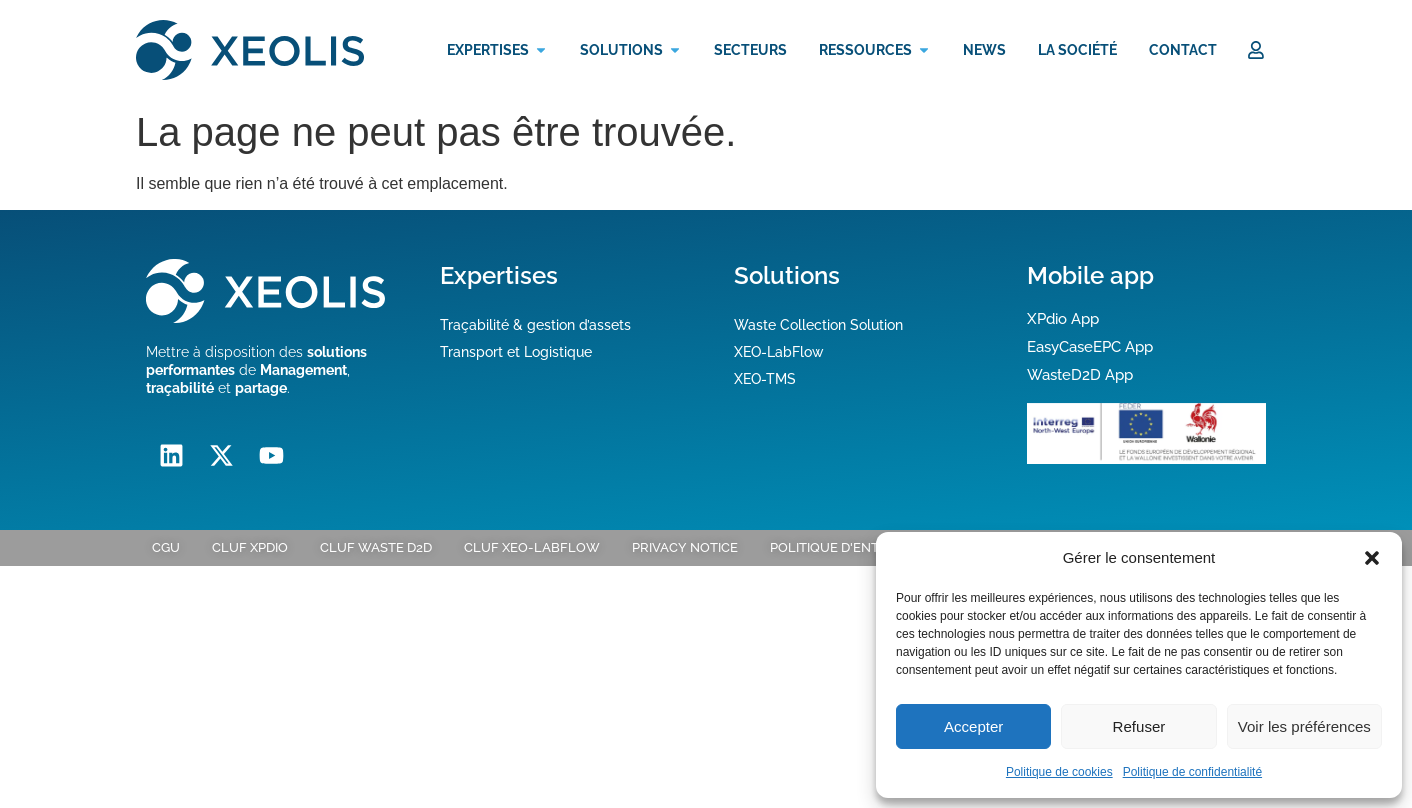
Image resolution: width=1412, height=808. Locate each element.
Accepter (973, 726)
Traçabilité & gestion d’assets (535, 325)
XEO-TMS (765, 379)
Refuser (1139, 726)
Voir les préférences (1304, 726)
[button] (1372, 558)
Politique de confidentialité (1192, 772)
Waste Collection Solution (818, 325)
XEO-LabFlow (779, 352)
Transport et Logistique (516, 352)
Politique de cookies (1059, 772)
